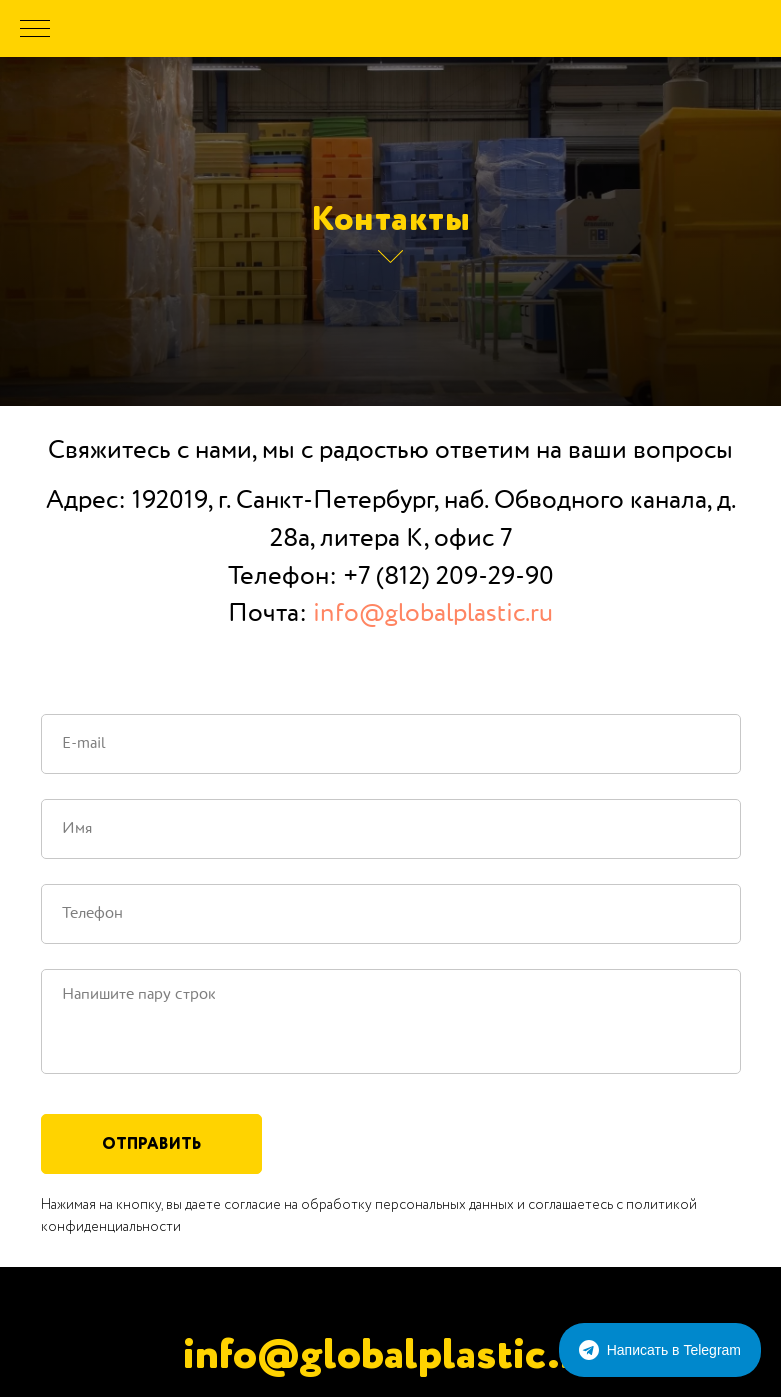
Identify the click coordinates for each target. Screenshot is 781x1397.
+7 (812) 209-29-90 (448, 577)
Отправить (151, 1144)
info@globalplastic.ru (433, 614)
